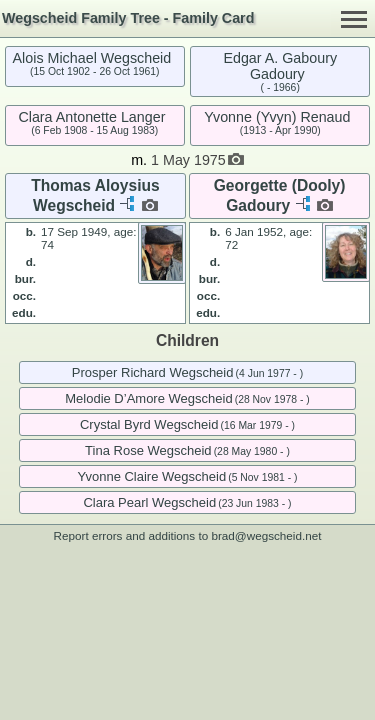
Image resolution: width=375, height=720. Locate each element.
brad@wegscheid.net (266, 535)
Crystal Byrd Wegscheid (149, 424)
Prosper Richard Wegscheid (153, 372)
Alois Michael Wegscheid (92, 58)
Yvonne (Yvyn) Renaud (277, 117)
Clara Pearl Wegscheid (149, 502)
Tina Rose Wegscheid (148, 450)
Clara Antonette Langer (91, 117)
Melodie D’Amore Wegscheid (148, 398)
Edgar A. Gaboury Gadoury (280, 66)
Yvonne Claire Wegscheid (151, 476)
